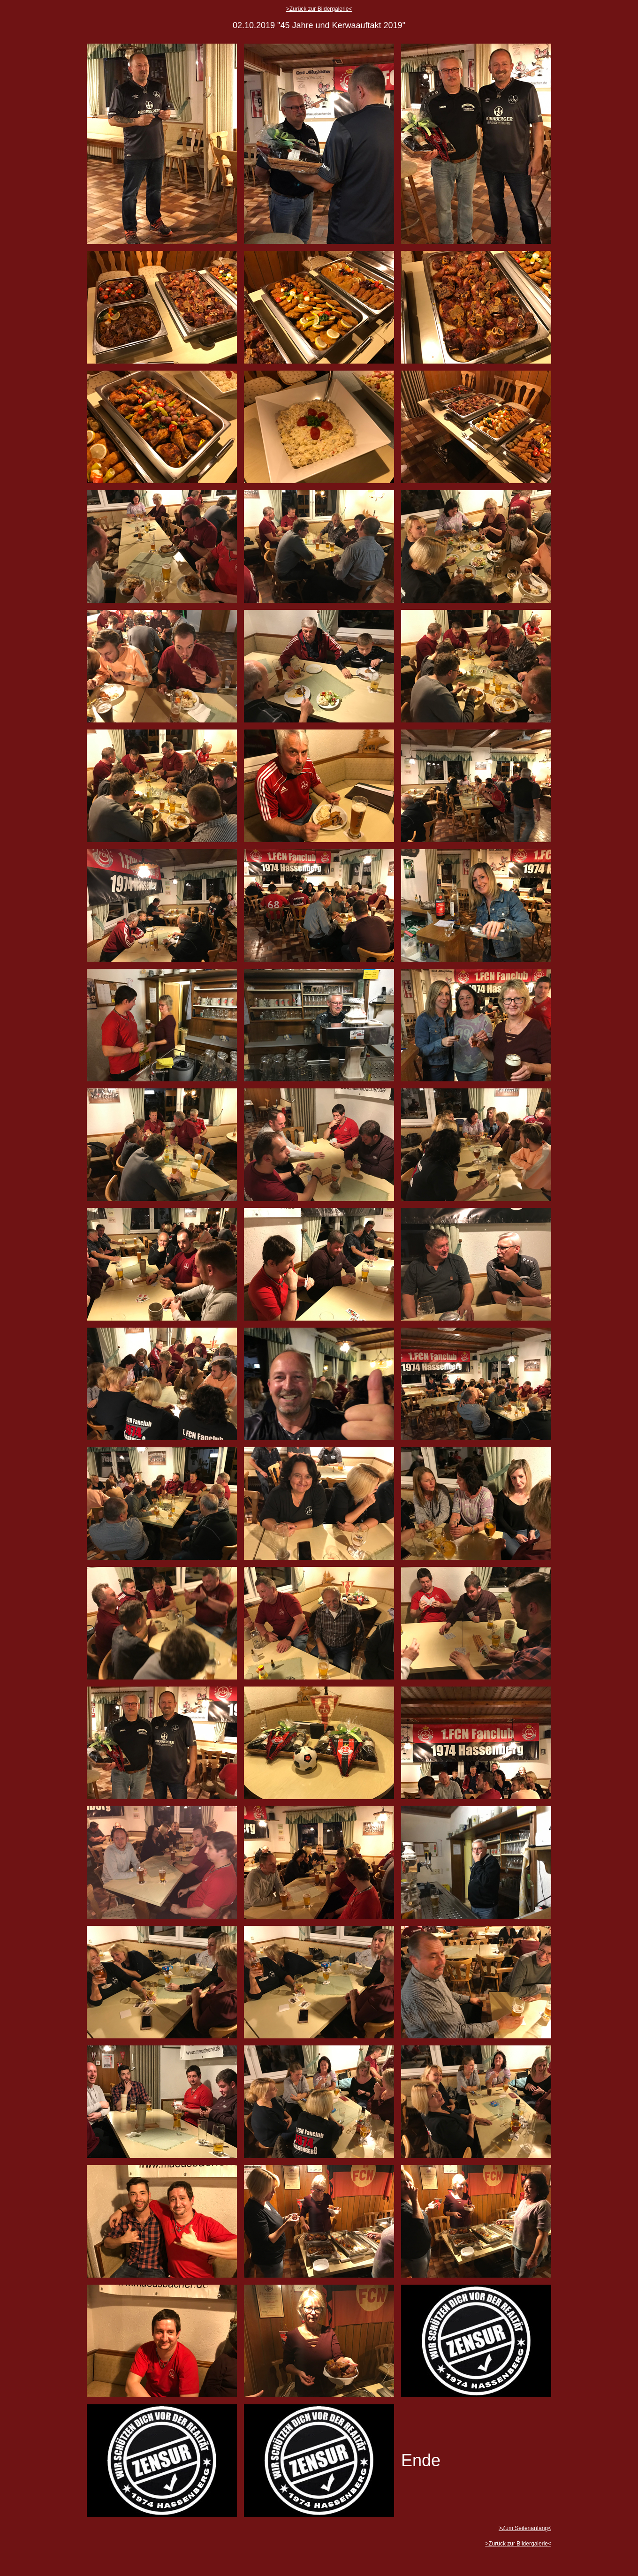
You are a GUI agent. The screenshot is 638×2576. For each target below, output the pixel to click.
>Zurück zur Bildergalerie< (319, 9)
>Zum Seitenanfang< (525, 2528)
